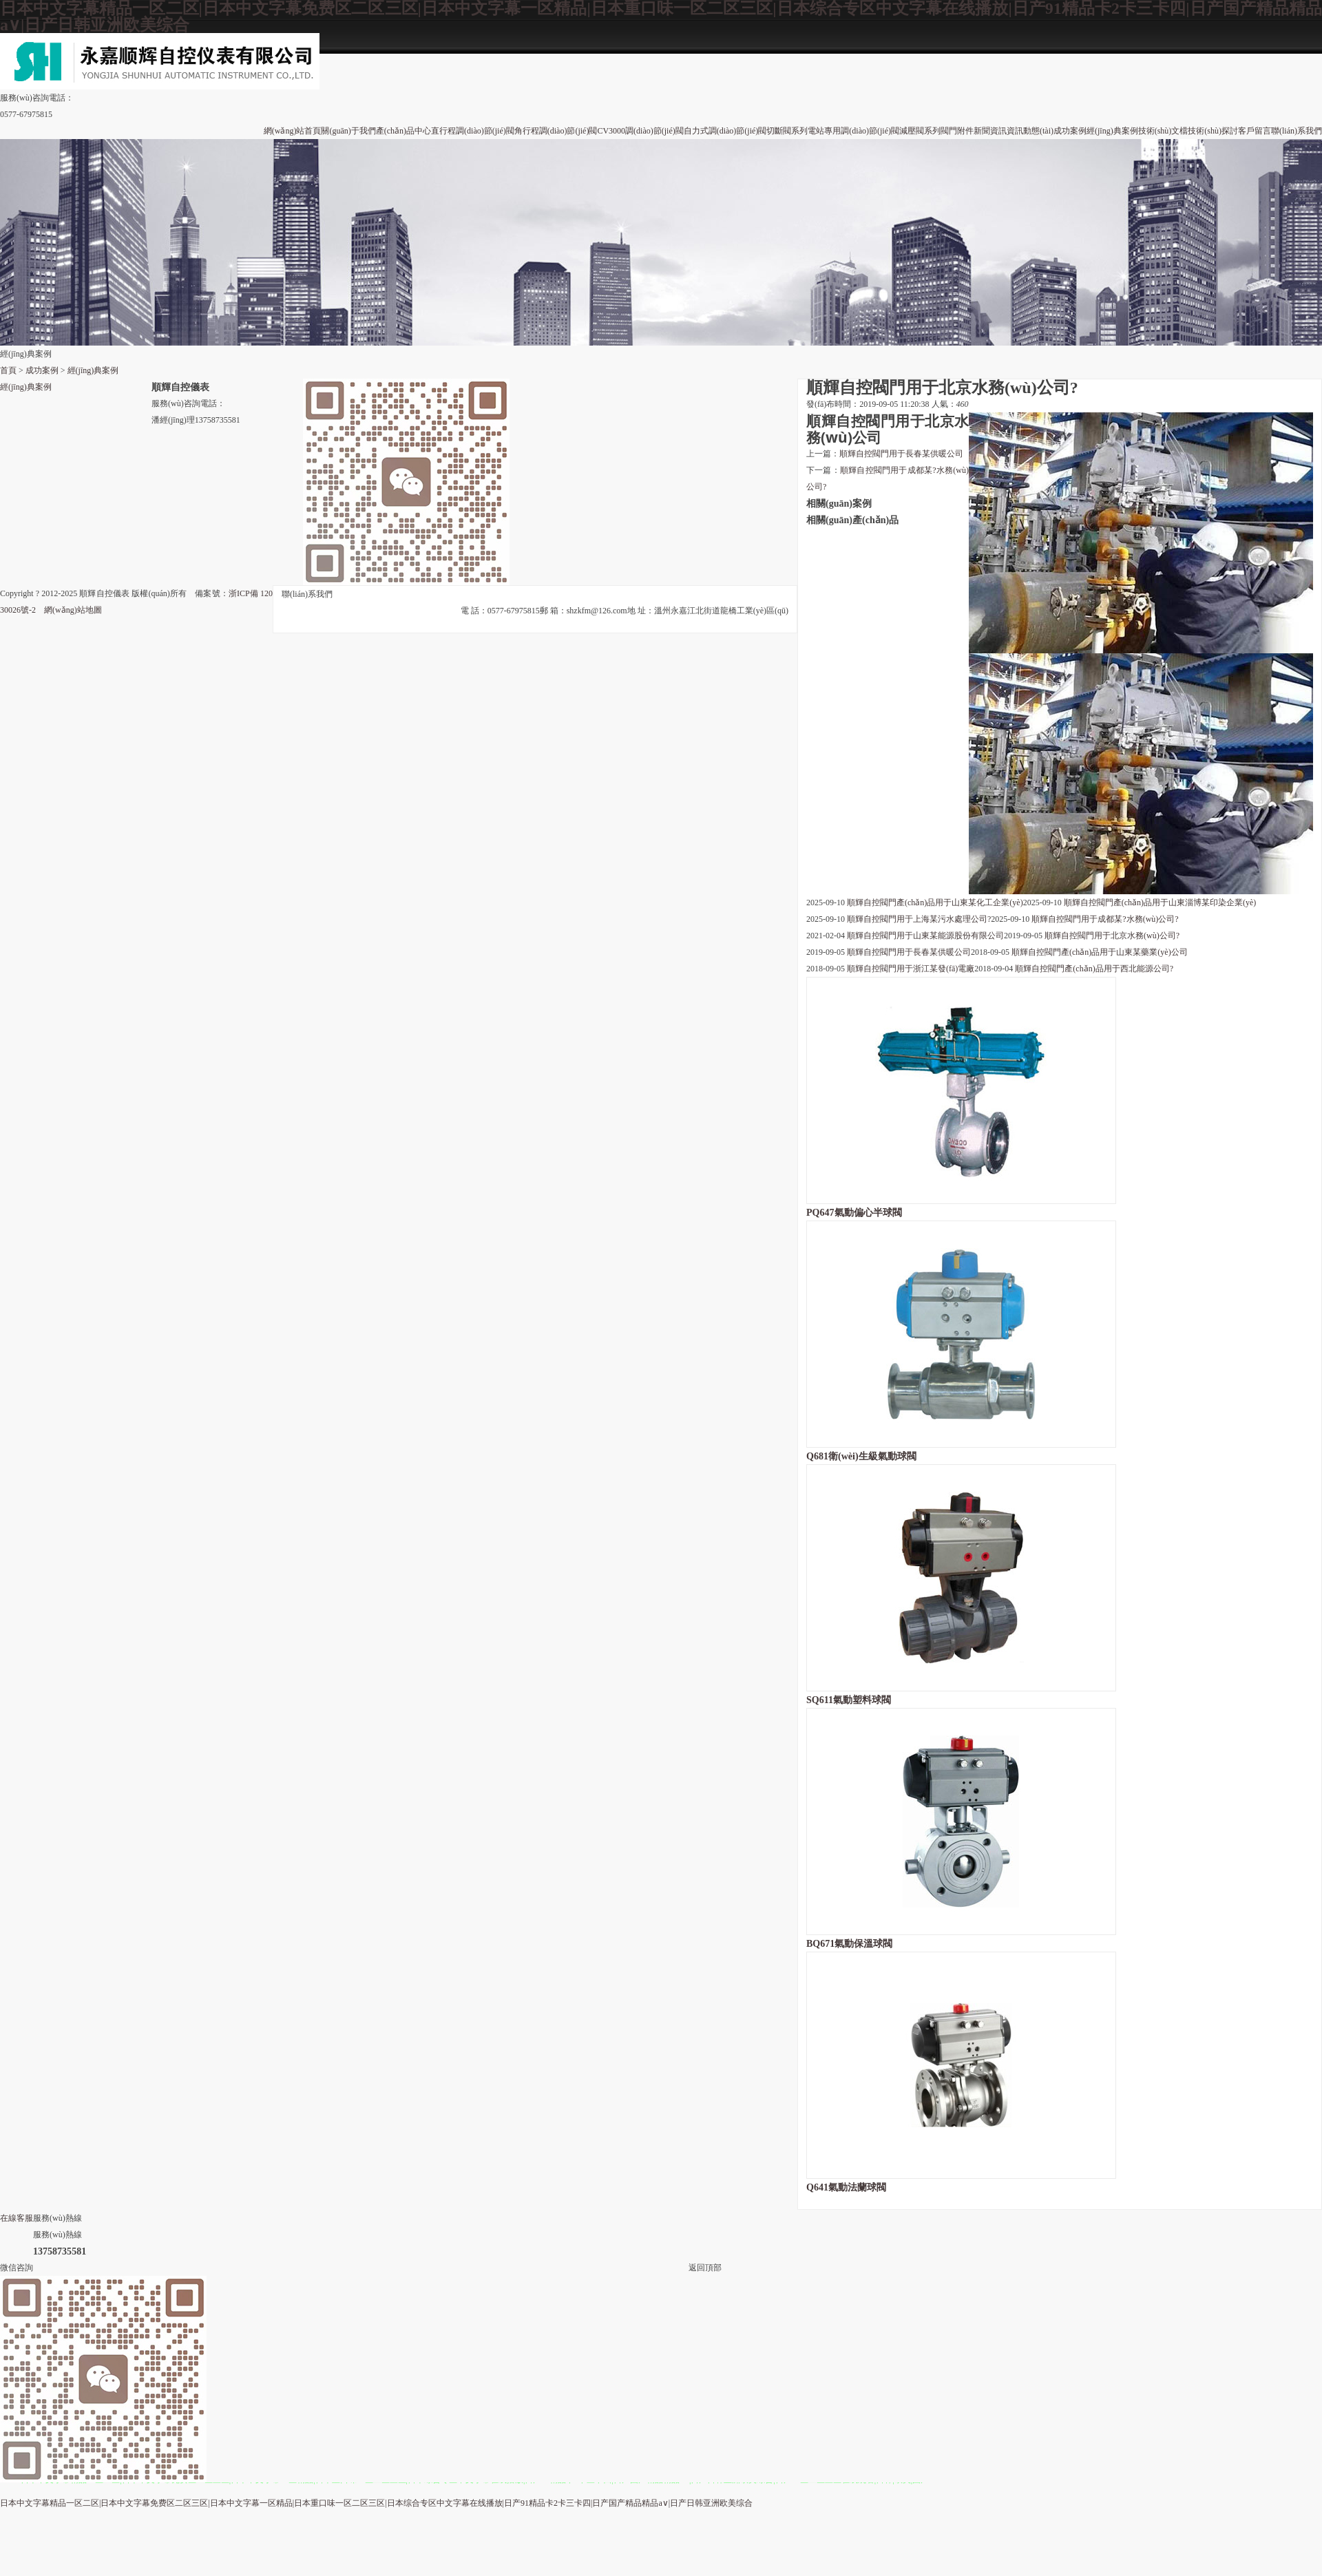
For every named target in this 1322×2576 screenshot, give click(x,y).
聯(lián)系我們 (1296, 131)
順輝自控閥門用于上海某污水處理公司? (919, 919)
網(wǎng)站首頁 (293, 131)
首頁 (8, 370)
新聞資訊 (990, 131)
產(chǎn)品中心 (403, 131)
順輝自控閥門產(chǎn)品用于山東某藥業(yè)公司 (1099, 952)
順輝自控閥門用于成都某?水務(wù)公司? (1104, 919)
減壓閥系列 (920, 131)
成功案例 (1070, 131)
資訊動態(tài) (1030, 131)
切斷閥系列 (787, 131)
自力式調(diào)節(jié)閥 (725, 131)
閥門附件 (957, 131)
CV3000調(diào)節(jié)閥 (640, 131)
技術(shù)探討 (1213, 131)
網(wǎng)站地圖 (73, 610)
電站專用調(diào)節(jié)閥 (853, 131)
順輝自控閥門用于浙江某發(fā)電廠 (910, 968)
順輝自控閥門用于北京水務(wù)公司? (1112, 935)
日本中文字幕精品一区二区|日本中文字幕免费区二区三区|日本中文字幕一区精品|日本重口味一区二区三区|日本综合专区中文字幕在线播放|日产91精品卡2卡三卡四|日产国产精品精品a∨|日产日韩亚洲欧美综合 (376, 2503)
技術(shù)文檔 (1163, 131)
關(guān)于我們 (348, 131)
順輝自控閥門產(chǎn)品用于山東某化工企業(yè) (935, 902)
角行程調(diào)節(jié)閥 (556, 131)
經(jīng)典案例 (1112, 131)
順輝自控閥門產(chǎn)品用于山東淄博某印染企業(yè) (1160, 902)
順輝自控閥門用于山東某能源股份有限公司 (925, 935)
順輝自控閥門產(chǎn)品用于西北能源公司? (1094, 968)
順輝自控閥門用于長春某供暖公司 (901, 453)
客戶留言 (1254, 131)
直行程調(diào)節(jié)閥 (472, 131)
